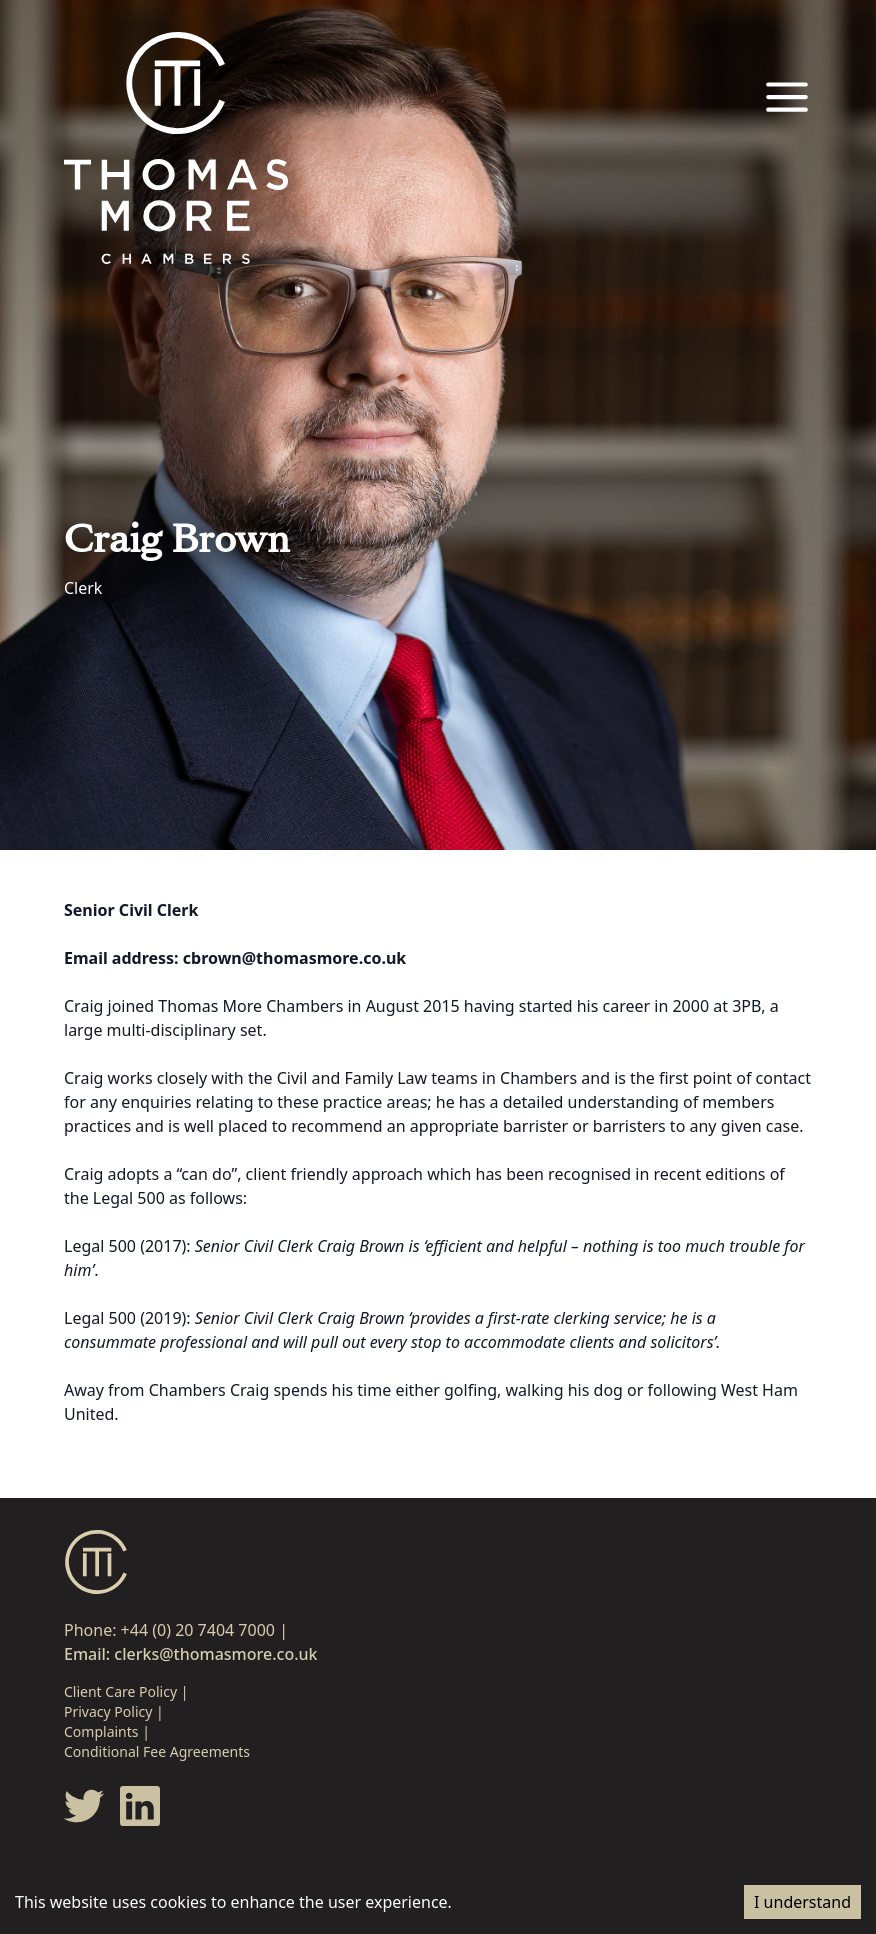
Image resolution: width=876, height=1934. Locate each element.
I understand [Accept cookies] (802, 1902)
